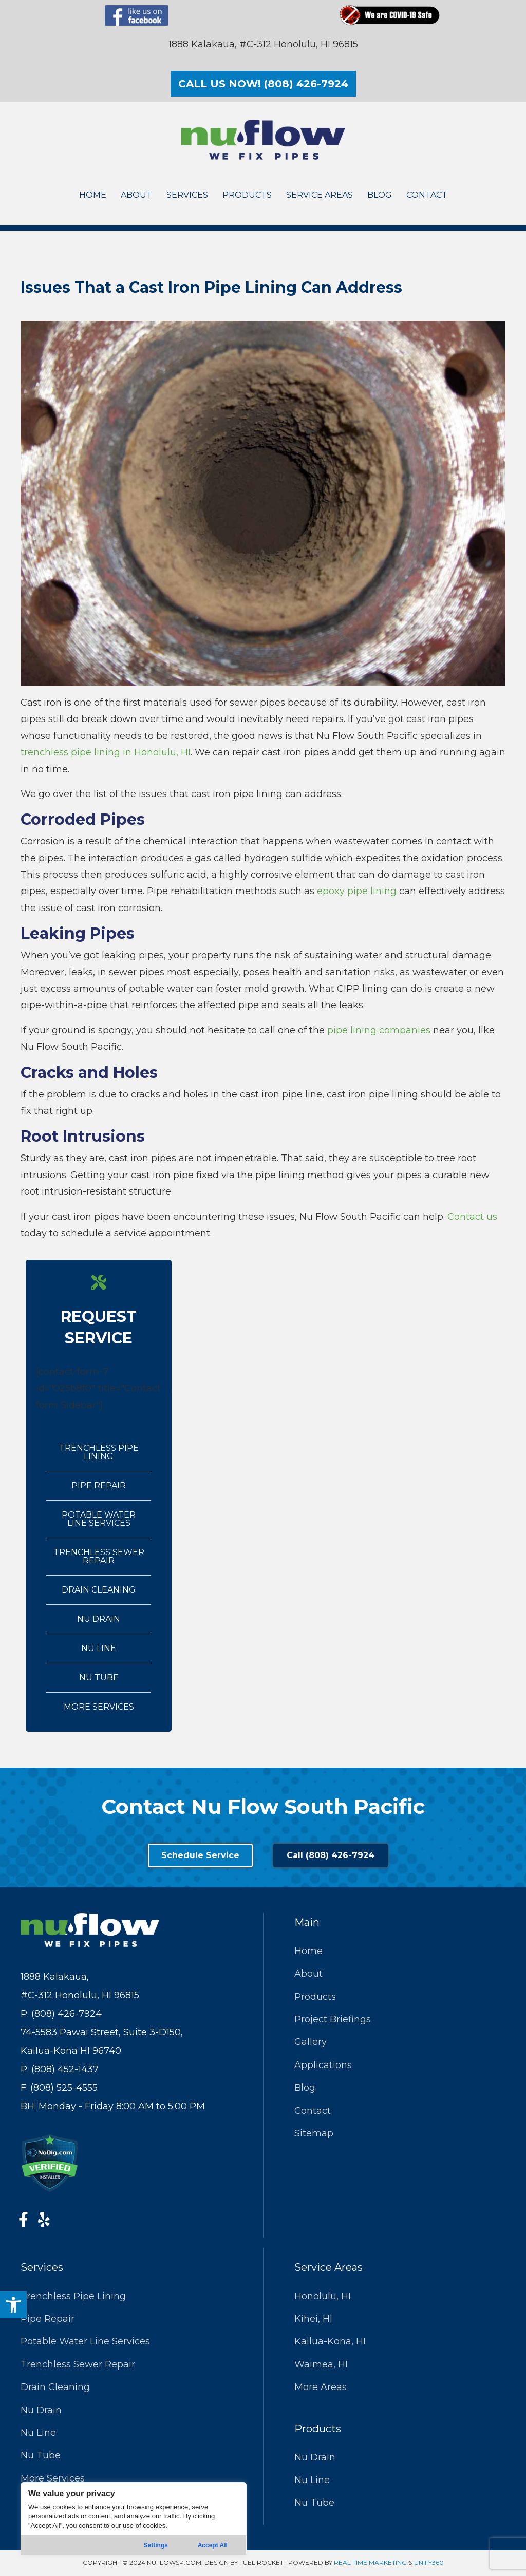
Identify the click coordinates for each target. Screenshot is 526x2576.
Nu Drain (98, 1619)
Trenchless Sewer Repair (98, 1556)
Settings (156, 2545)
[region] (134, 2518)
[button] (13, 2304)
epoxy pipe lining (357, 891)
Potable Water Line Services (99, 1519)
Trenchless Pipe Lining (99, 1452)
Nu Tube (99, 1677)
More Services (99, 1707)
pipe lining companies (378, 1030)
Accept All (213, 2545)
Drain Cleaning (99, 1590)
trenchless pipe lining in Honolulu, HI (106, 752)
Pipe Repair (98, 1485)
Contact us (472, 1216)
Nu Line (98, 1648)
